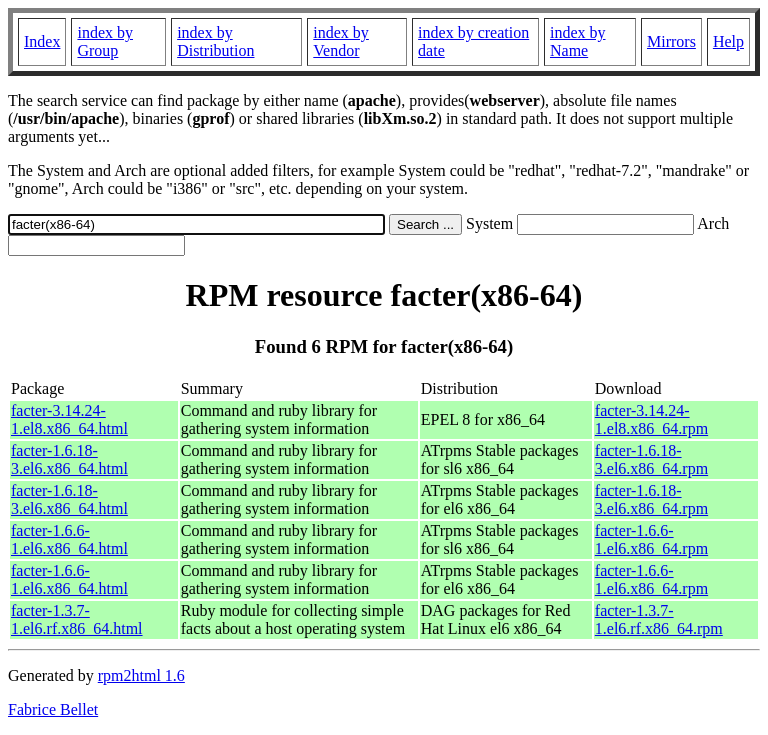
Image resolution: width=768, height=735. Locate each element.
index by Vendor (341, 41)
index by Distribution (215, 41)
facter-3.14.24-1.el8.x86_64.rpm (651, 419)
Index (42, 41)
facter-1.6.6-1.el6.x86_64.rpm (651, 539)
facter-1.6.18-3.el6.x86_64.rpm (651, 459)
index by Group (105, 41)
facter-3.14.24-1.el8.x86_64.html (69, 419)
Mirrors (671, 41)
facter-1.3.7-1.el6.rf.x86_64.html (77, 619)
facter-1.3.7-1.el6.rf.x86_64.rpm (659, 619)
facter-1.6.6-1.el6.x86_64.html (69, 539)
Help (728, 41)
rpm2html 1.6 (141, 675)
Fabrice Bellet (53, 709)
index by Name (578, 41)
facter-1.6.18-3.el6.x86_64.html (69, 459)
